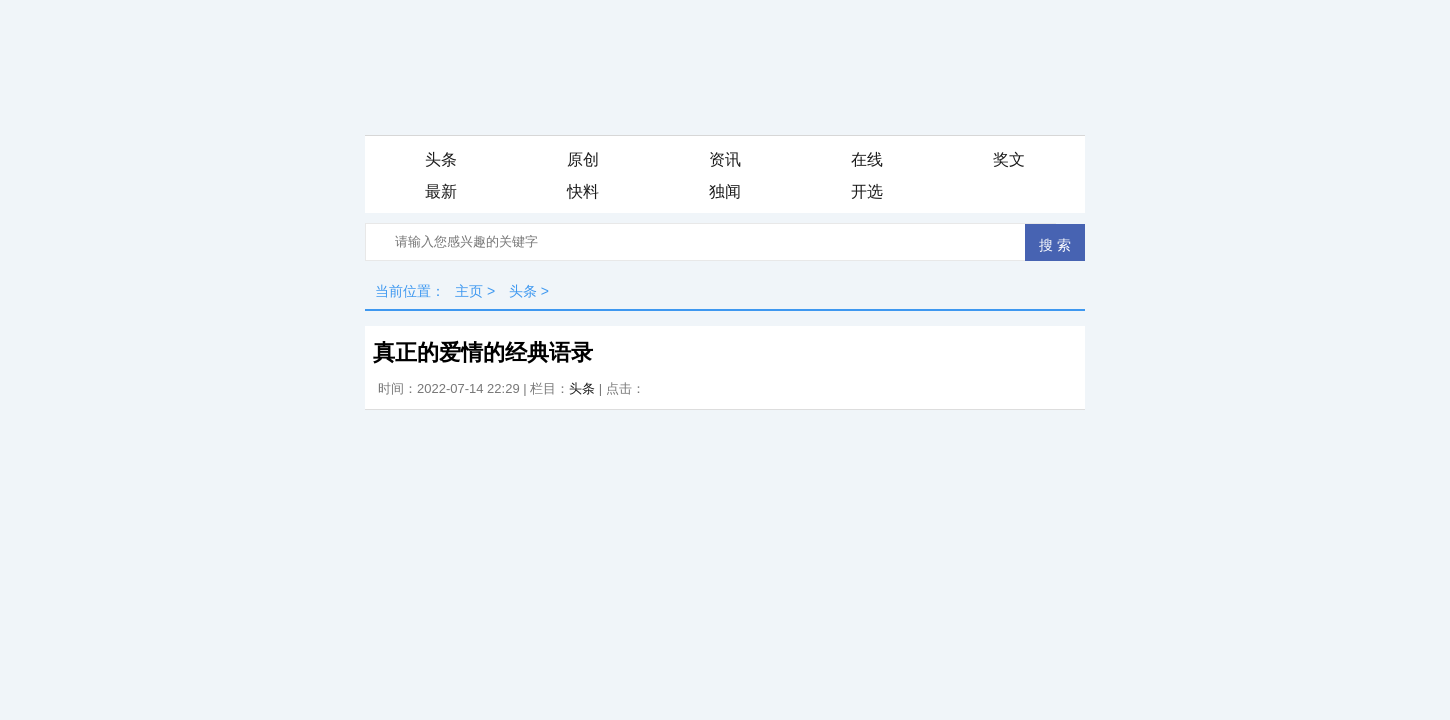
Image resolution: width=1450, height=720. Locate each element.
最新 (441, 191)
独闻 (725, 191)
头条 (441, 159)
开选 (867, 191)
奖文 (1009, 159)
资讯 (725, 159)
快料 (583, 191)
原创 (583, 159)
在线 (867, 159)
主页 (469, 291)
